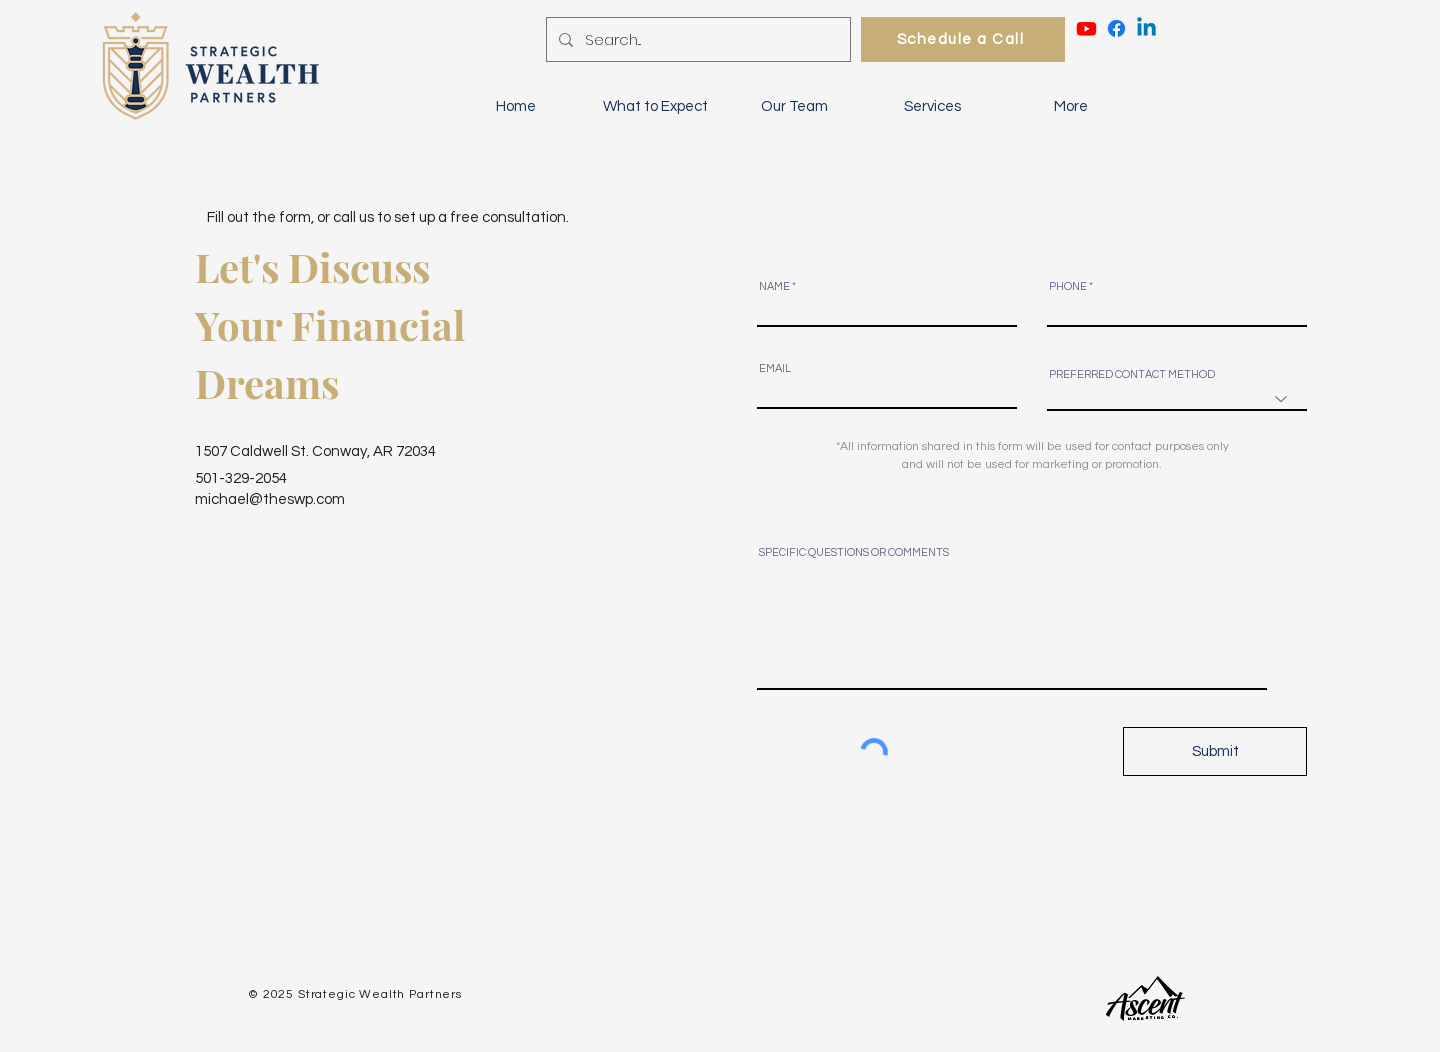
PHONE (1068, 286)
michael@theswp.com (270, 499)
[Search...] (696, 39)
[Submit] (1215, 751)
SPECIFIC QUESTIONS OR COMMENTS (854, 552)
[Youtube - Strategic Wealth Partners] (1086, 28)
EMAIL (775, 368)
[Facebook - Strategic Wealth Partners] (1116, 28)
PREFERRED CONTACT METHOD (1132, 374)
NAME (774, 286)
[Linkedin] (1146, 28)
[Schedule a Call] (963, 39)
